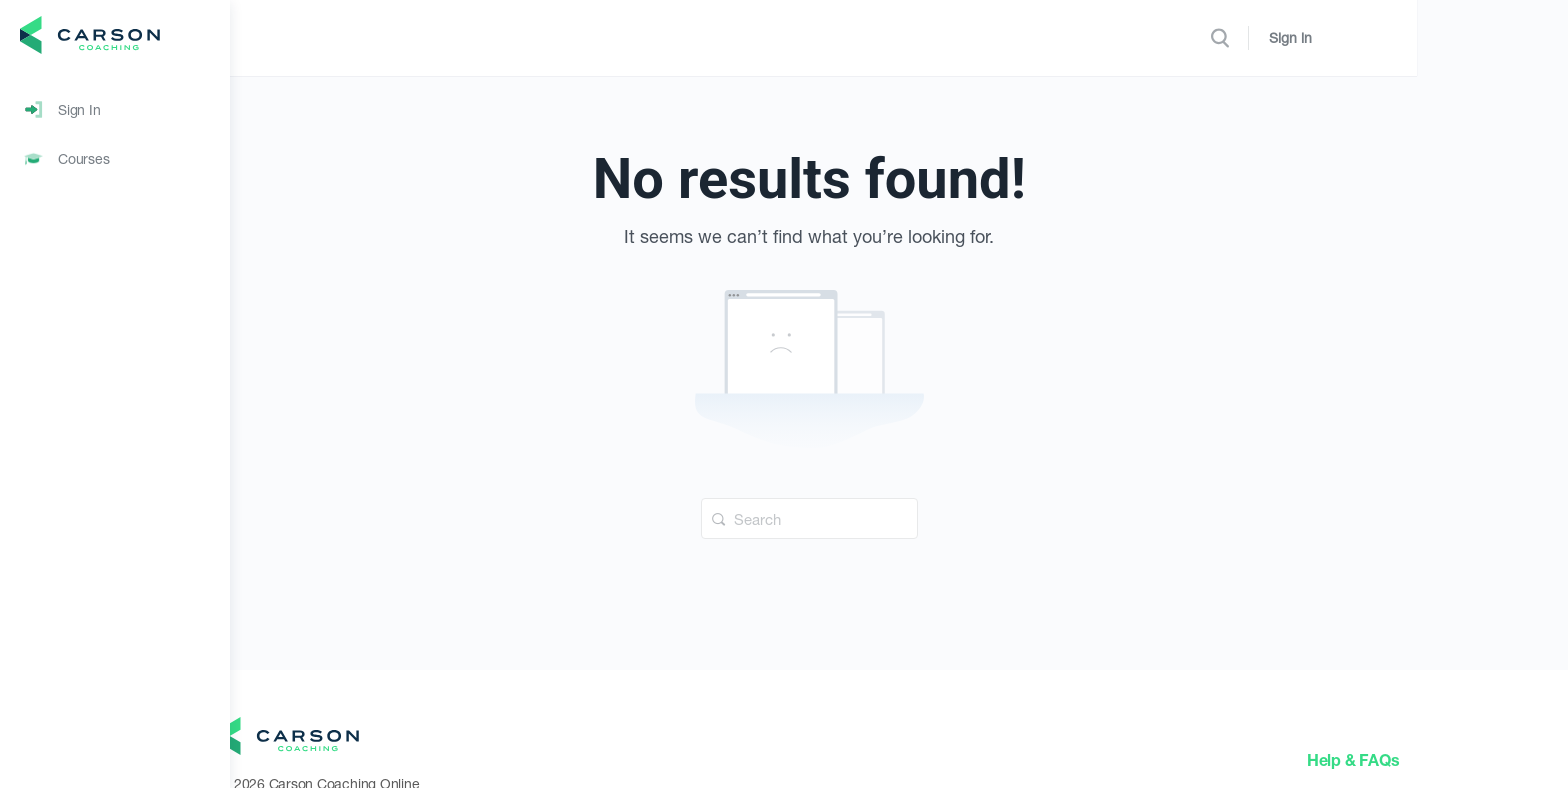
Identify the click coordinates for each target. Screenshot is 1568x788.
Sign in (1455, 37)
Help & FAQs (1443, 759)
